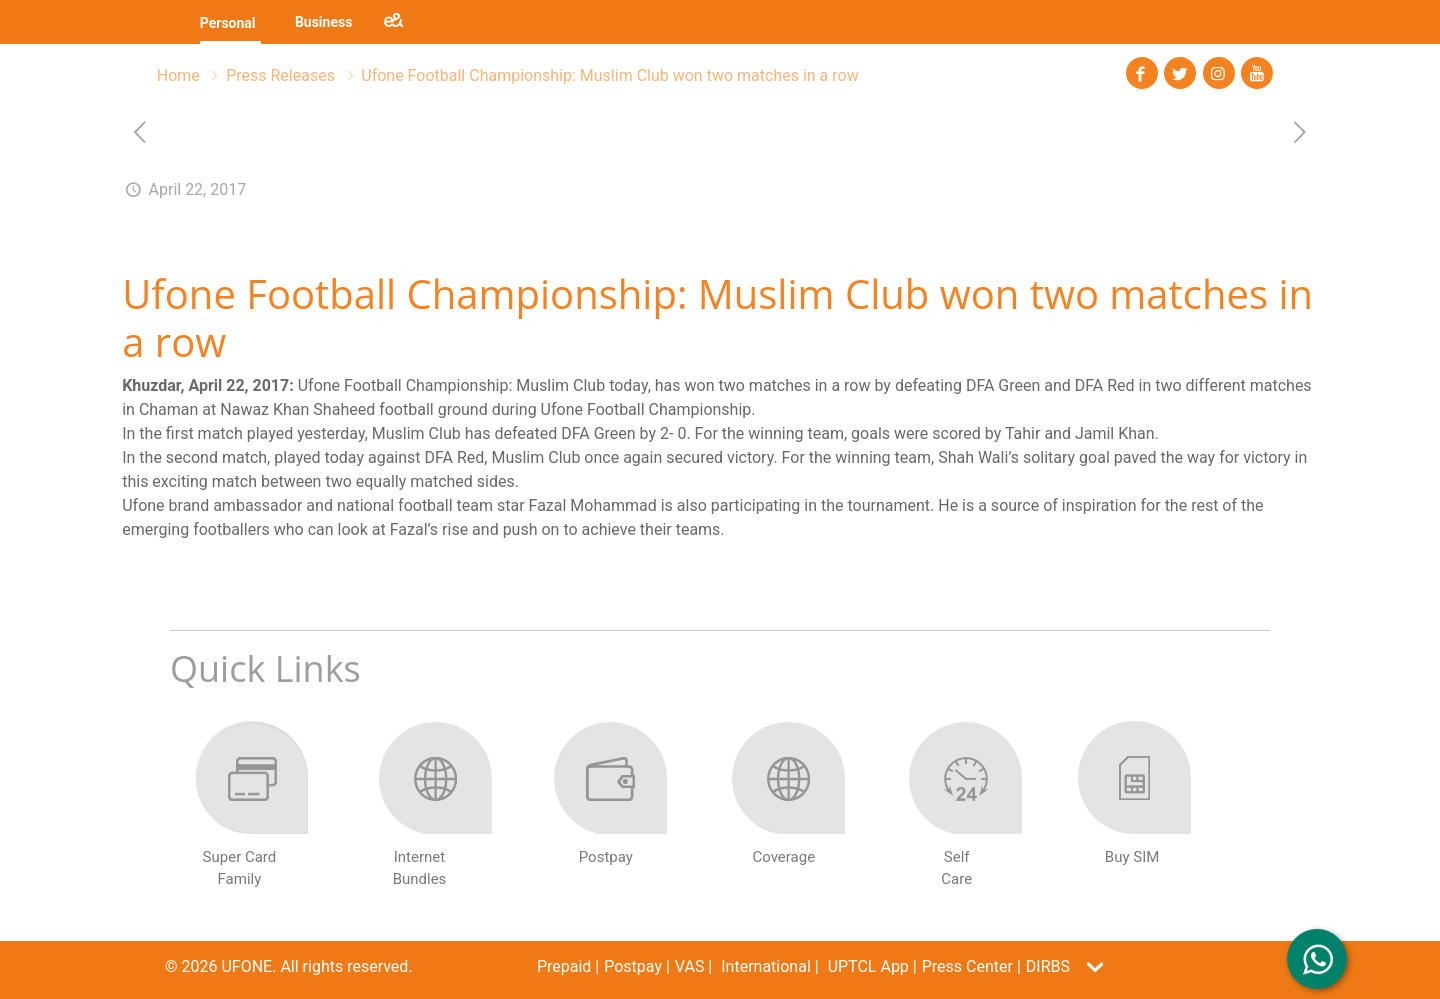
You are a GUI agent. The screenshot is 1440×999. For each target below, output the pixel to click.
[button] (1081, 967)
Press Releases (280, 75)
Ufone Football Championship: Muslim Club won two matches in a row (609, 75)
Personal (228, 23)
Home (178, 75)
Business (323, 22)
